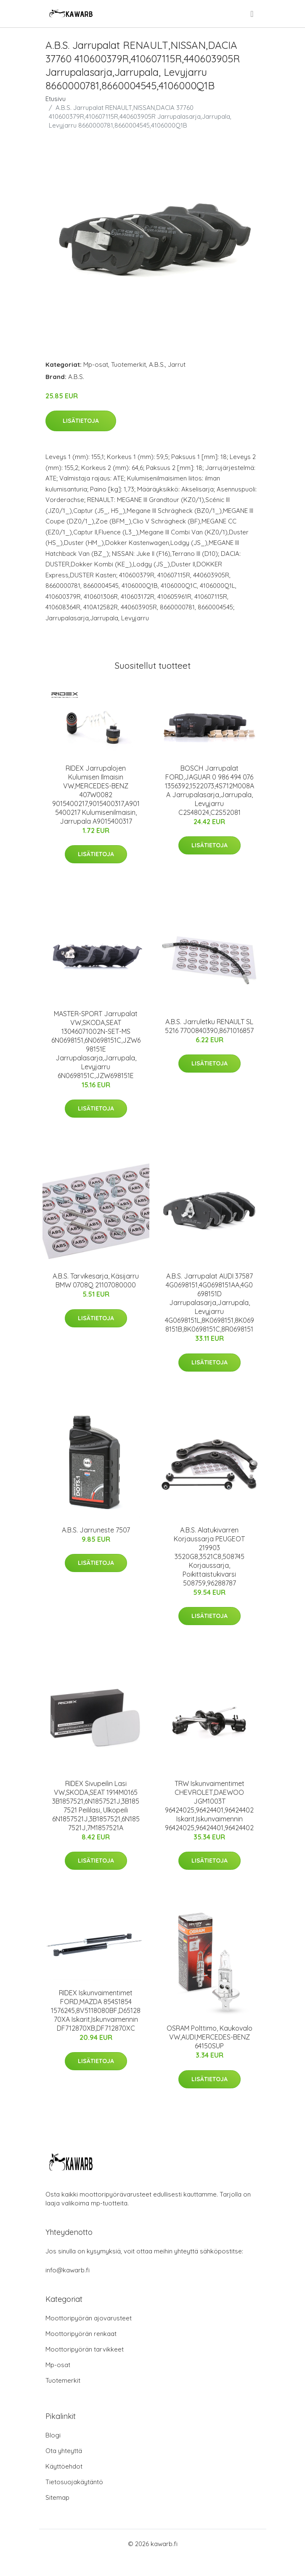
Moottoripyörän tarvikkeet (84, 2349)
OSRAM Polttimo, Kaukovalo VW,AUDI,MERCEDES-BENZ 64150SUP (209, 2037)
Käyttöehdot (63, 2466)
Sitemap (57, 2497)
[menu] (252, 14)
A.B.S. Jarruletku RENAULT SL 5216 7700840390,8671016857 (209, 1026)
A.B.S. (157, 364)
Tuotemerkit (128, 364)
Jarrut (177, 364)
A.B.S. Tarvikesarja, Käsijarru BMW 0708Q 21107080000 (96, 1280)
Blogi (53, 2435)
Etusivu (55, 99)
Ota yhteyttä (63, 2451)
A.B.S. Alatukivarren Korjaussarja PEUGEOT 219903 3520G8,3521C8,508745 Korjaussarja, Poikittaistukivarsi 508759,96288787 (209, 1556)
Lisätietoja (81, 420)
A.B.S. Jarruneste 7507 (96, 1530)
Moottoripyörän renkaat (81, 2334)
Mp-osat (95, 364)
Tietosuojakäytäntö (74, 2482)
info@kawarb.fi (67, 2270)
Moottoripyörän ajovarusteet (88, 2318)
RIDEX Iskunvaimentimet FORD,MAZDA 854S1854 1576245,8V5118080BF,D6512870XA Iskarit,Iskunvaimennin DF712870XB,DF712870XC (96, 2010)
